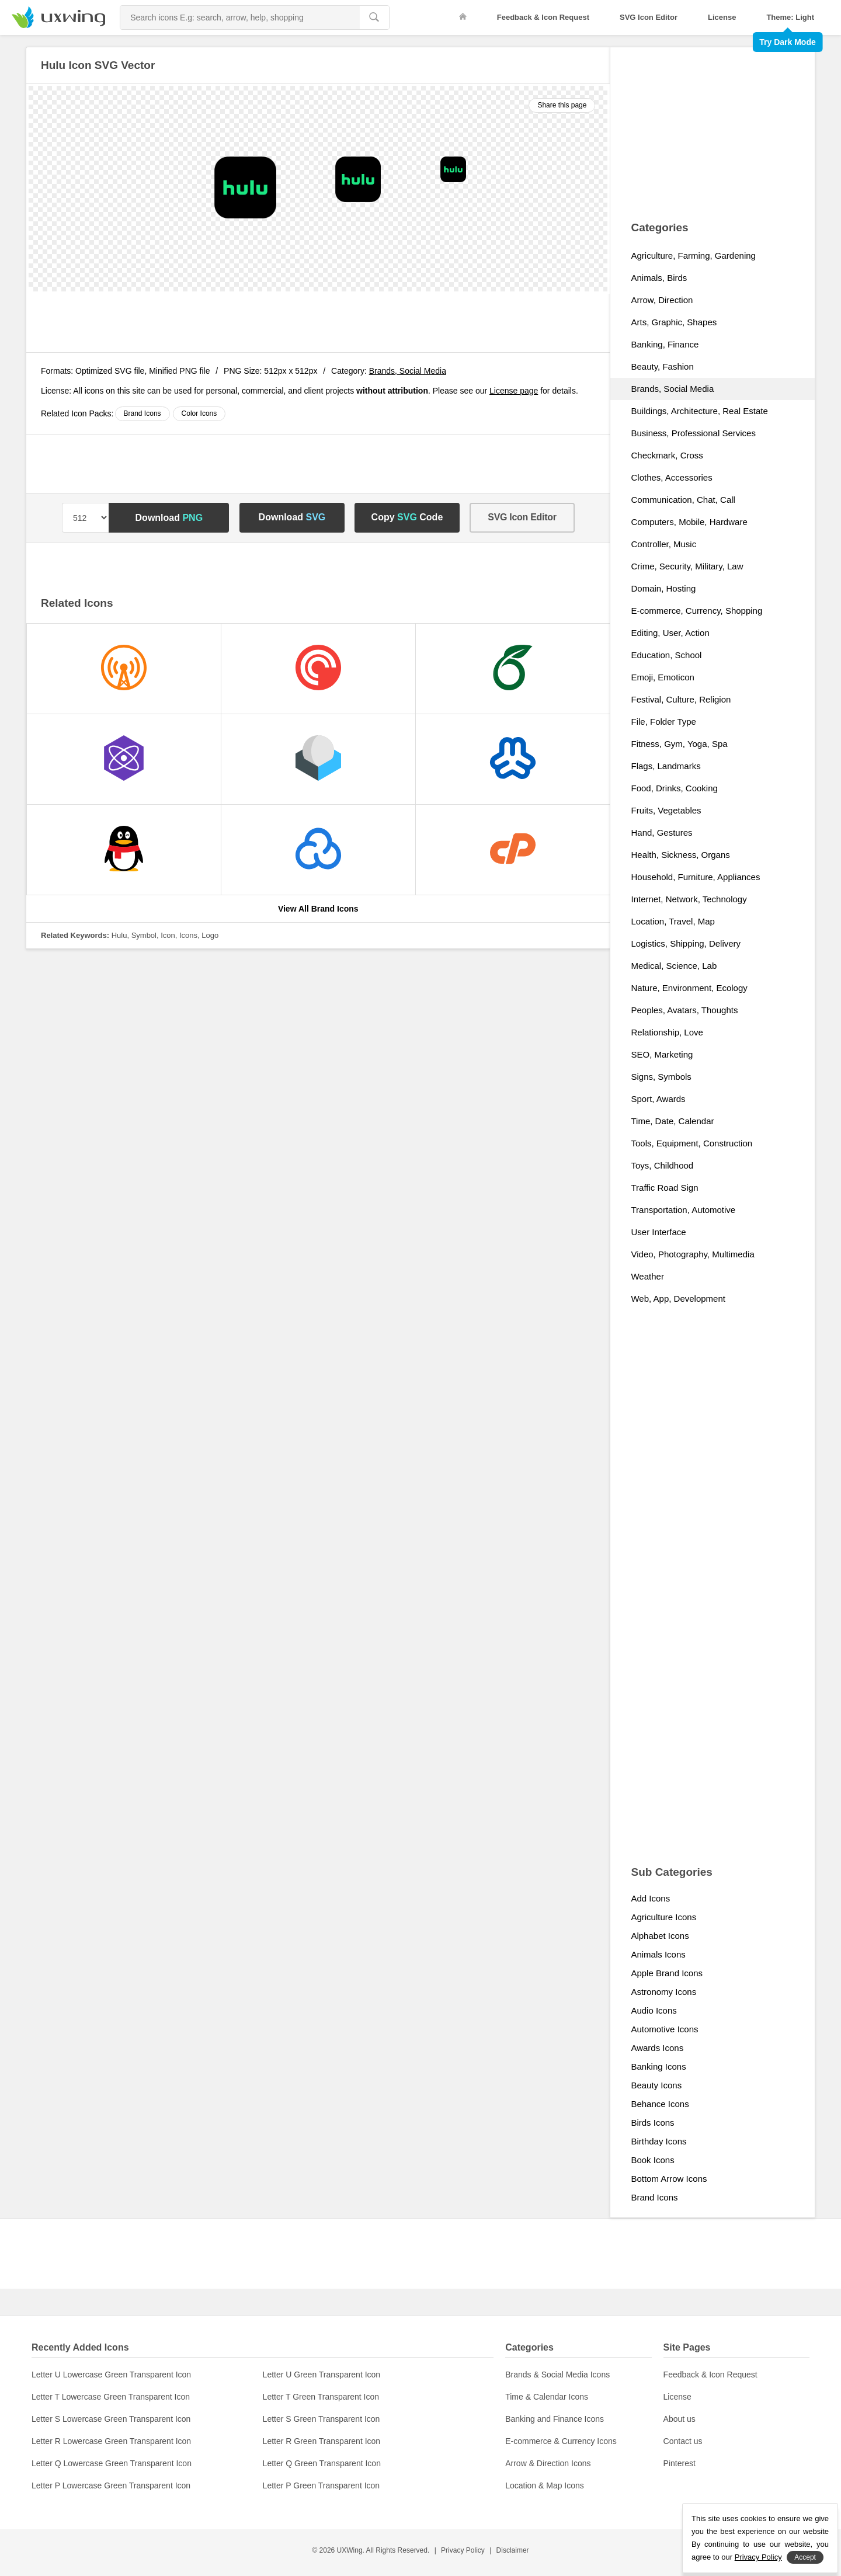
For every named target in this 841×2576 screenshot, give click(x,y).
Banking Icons (658, 2066)
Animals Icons (658, 1954)
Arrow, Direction (662, 300)
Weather (647, 1276)
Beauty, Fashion (662, 366)
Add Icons (650, 1898)
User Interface (658, 1232)
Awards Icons (657, 2048)
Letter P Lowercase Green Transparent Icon (111, 2485)
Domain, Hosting (663, 588)
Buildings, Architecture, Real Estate (699, 411)
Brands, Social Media (407, 371)
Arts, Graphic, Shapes (674, 322)
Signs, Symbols (661, 1077)
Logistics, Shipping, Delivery (686, 943)
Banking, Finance (664, 344)
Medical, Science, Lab (674, 966)
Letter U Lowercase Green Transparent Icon (111, 2374)
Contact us (683, 2441)
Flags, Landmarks (665, 766)
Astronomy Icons (663, 1992)
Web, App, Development (678, 1298)
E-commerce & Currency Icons (561, 2441)
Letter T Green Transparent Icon (321, 2396)
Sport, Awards (658, 1099)
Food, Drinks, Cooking (674, 788)
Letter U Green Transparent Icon (322, 2374)
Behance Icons (660, 2104)
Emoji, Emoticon (662, 677)
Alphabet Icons (660, 1936)
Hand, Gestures (661, 832)
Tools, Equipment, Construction (691, 1143)
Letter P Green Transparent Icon (321, 2485)
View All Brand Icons (318, 908)
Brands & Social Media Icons (557, 2374)
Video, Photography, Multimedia (692, 1254)
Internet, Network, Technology (688, 899)
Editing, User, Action (670, 633)
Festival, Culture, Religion (681, 699)
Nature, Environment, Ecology (689, 988)
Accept (805, 2557)
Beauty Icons (656, 2085)
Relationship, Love (667, 1032)
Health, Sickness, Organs (680, 855)
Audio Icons (653, 2010)
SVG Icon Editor (648, 17)
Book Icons (652, 2160)
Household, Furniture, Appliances (695, 877)
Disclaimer (512, 2550)
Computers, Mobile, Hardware (689, 522)
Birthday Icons (658, 2141)
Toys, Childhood (662, 1165)
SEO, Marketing (662, 1054)
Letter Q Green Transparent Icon (322, 2463)
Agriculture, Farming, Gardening (693, 255)
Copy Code (407, 517)
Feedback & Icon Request (543, 17)
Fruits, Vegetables (666, 810)
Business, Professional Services (693, 433)
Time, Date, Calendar (672, 1121)
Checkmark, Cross (667, 455)
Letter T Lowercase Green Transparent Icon (111, 2396)
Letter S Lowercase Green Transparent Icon (111, 2419)
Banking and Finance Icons (554, 2419)
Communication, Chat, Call (683, 500)
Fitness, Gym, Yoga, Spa (679, 744)
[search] (375, 17)
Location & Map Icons (544, 2485)
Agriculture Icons (663, 1917)
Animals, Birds (659, 278)
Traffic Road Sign (664, 1188)
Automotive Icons (664, 2029)
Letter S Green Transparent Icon (321, 2419)
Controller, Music (663, 544)
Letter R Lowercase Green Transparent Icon (111, 2441)
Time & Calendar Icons (546, 2396)
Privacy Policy (463, 2550)
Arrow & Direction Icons (547, 2463)
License (722, 17)
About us (679, 2419)
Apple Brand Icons (667, 1973)
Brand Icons (142, 413)
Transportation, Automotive (683, 1210)
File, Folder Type (663, 721)
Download (169, 518)
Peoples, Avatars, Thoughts (684, 1010)
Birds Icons (652, 2122)
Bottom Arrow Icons (669, 2179)
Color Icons (199, 413)
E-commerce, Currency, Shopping (696, 611)
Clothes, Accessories (671, 477)
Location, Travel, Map (672, 921)
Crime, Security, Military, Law (687, 566)
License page (513, 390)
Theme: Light (790, 17)
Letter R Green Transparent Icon (322, 2441)
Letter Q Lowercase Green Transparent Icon (112, 2463)
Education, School (666, 655)
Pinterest (679, 2463)
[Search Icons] (239, 17)
